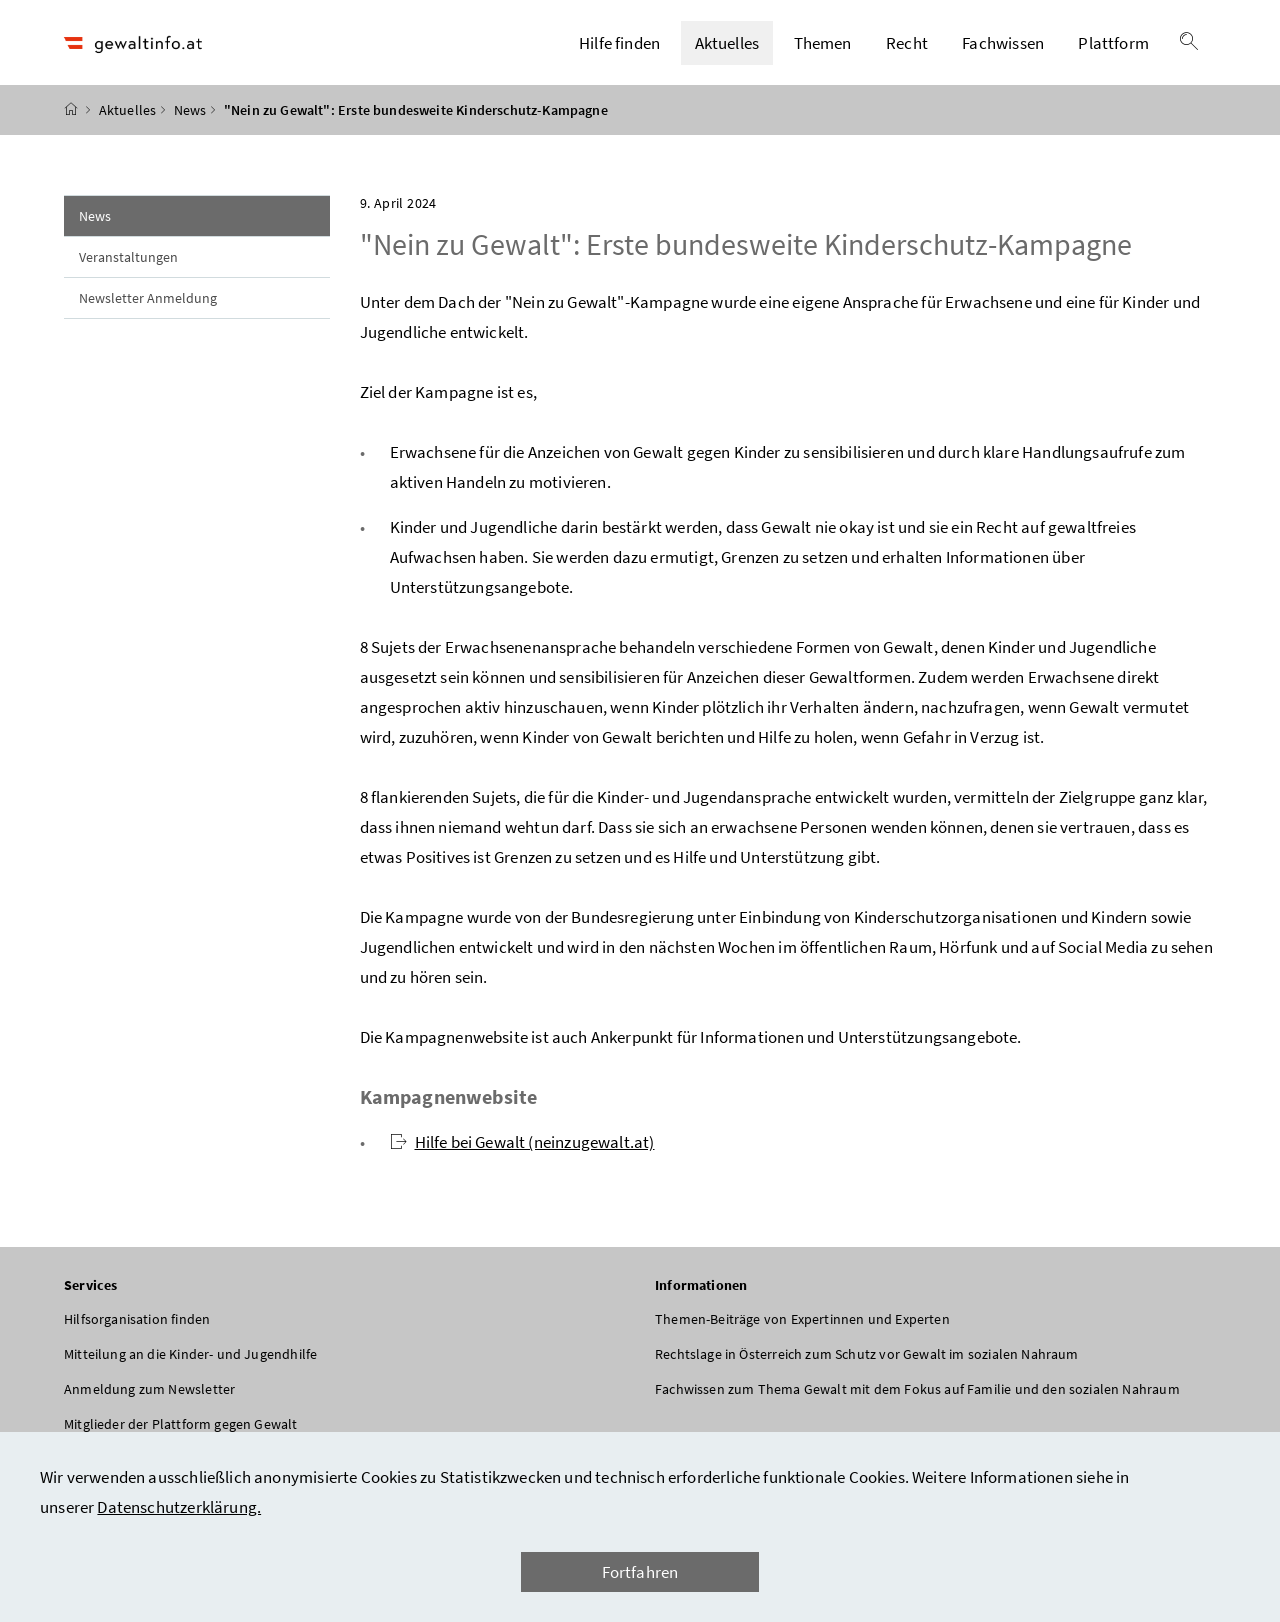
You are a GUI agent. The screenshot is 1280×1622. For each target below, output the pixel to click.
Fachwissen (1003, 47)
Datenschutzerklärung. (179, 1507)
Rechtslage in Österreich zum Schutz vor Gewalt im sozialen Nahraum (867, 1363)
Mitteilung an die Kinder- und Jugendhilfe (190, 1363)
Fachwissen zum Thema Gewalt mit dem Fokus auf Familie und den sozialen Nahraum (917, 1398)
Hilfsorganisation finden (137, 1328)
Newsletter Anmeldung (148, 307)
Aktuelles (727, 47)
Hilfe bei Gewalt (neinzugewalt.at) (522, 1151)
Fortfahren (640, 1572)
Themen (823, 47)
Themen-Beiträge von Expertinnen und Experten (802, 1328)
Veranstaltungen (128, 266)
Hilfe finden (619, 47)
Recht (907, 47)
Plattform (1113, 47)
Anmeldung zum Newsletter (149, 1398)
